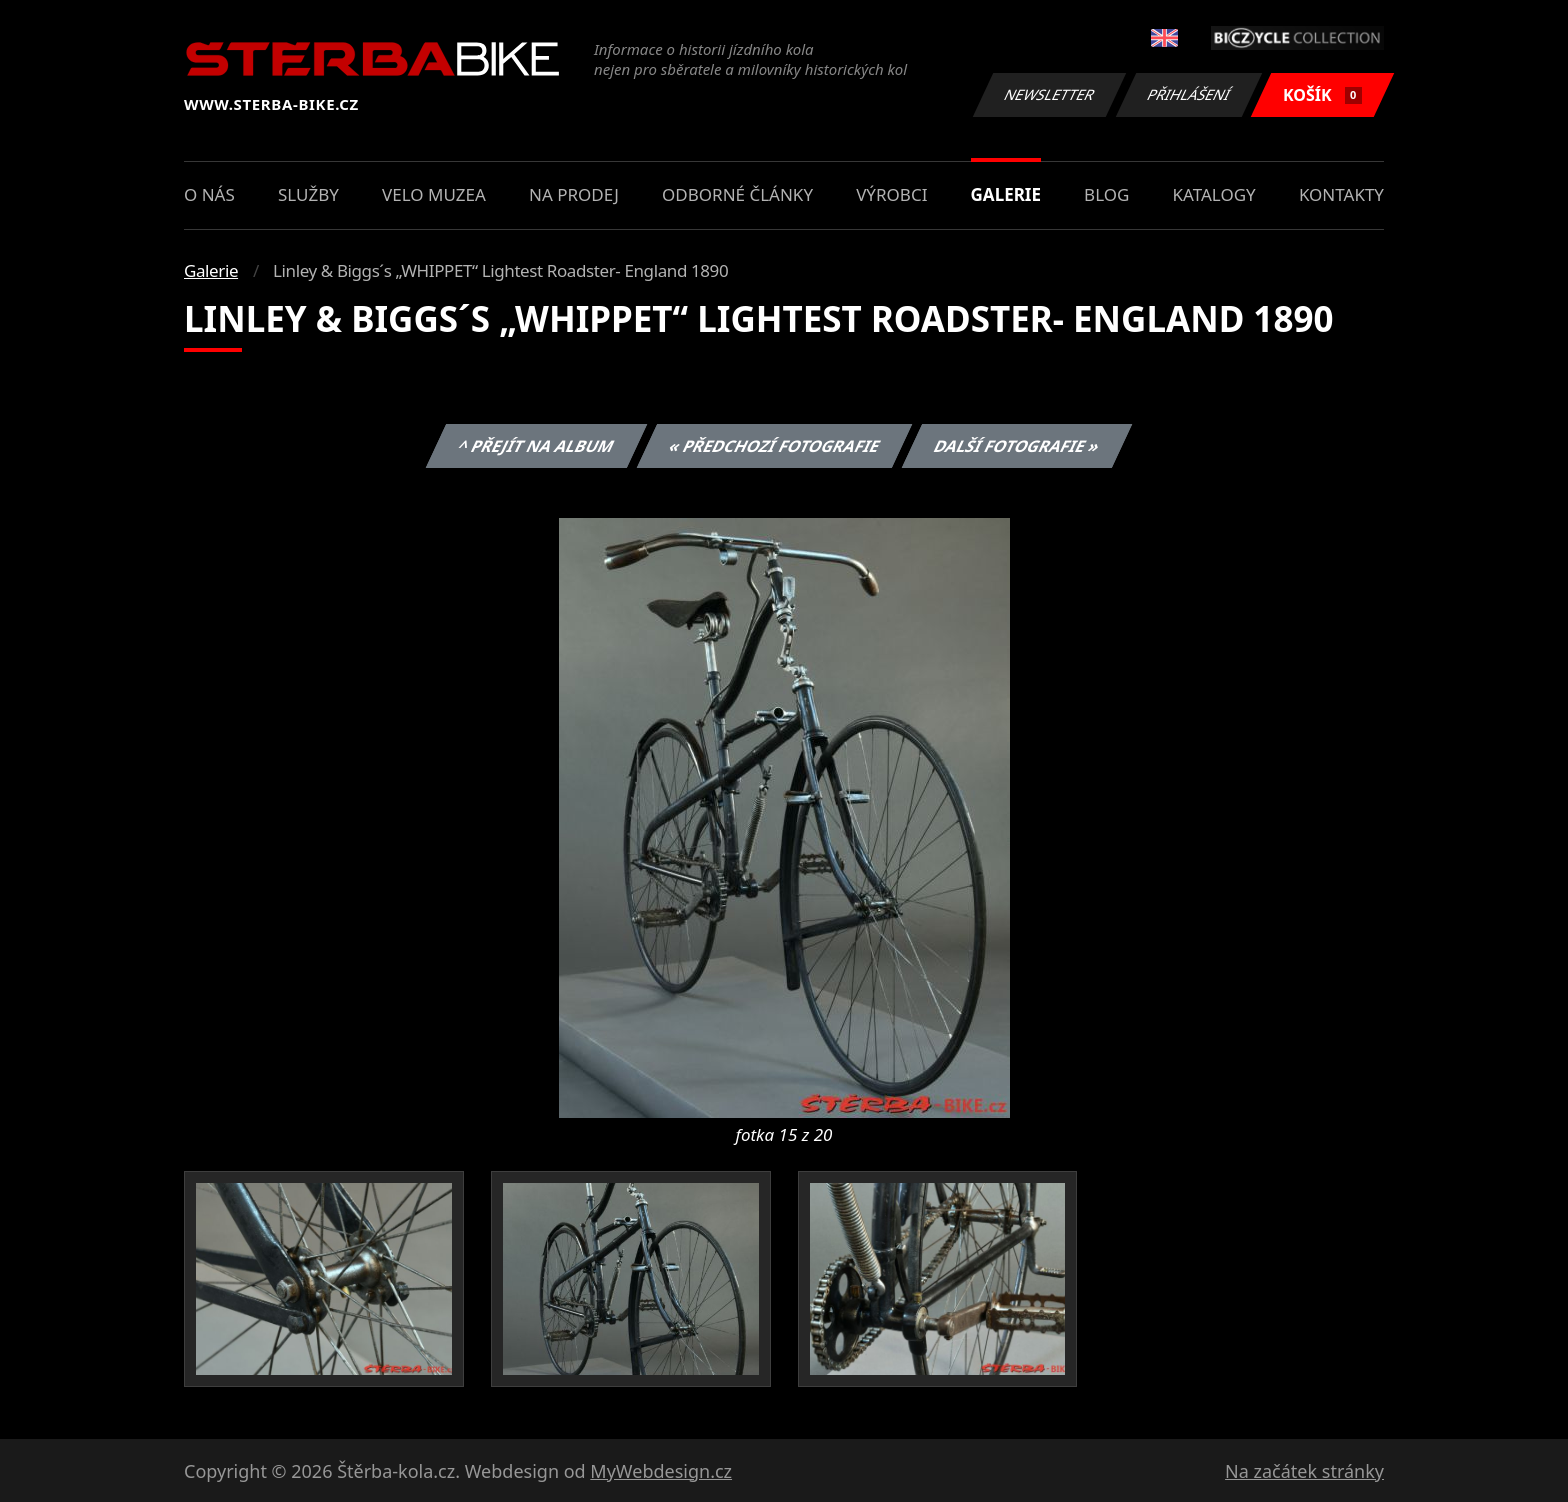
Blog (1106, 194)
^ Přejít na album (536, 446)
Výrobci (891, 194)
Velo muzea (434, 194)
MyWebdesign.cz (661, 1471)
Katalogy (1214, 194)
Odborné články (737, 194)
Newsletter (1049, 94)
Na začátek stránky (1304, 1471)
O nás (209, 194)
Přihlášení (1188, 94)
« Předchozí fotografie (774, 446)
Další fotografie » (1017, 446)
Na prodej (574, 194)
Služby (308, 194)
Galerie (1006, 194)
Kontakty (1341, 194)
